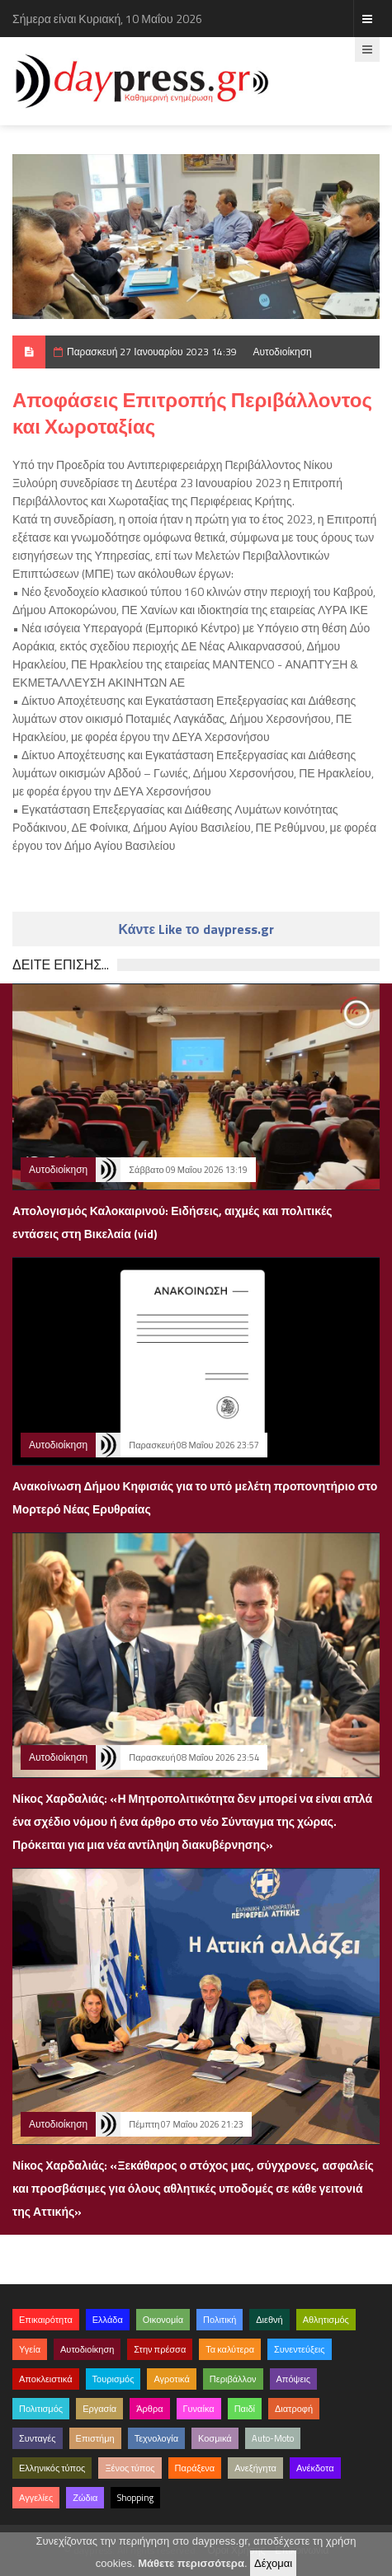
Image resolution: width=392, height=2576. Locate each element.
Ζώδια (85, 2497)
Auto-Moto (273, 2438)
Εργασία (99, 2408)
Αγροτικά (171, 2379)
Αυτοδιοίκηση (282, 351)
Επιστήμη (95, 2438)
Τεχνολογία (156, 2438)
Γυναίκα (199, 2408)
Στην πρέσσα (160, 2349)
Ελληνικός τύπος (52, 2468)
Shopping (135, 2497)
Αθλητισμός (326, 2319)
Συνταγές (37, 2438)
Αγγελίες (36, 2497)
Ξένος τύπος (129, 2468)
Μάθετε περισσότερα (191, 2563)
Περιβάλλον (233, 2379)
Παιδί (244, 2408)
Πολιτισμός (41, 2408)
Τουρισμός (113, 2379)
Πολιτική (219, 2319)
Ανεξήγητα (255, 2468)
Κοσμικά (215, 2438)
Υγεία (29, 2349)
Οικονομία (163, 2319)
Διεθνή (269, 2319)
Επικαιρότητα (46, 2319)
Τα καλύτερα (229, 2349)
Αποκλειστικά (46, 2379)
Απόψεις (293, 2379)
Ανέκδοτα (315, 2468)
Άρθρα (149, 2408)
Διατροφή (294, 2408)
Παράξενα (195, 2468)
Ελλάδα (107, 2319)
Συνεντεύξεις (299, 2349)
